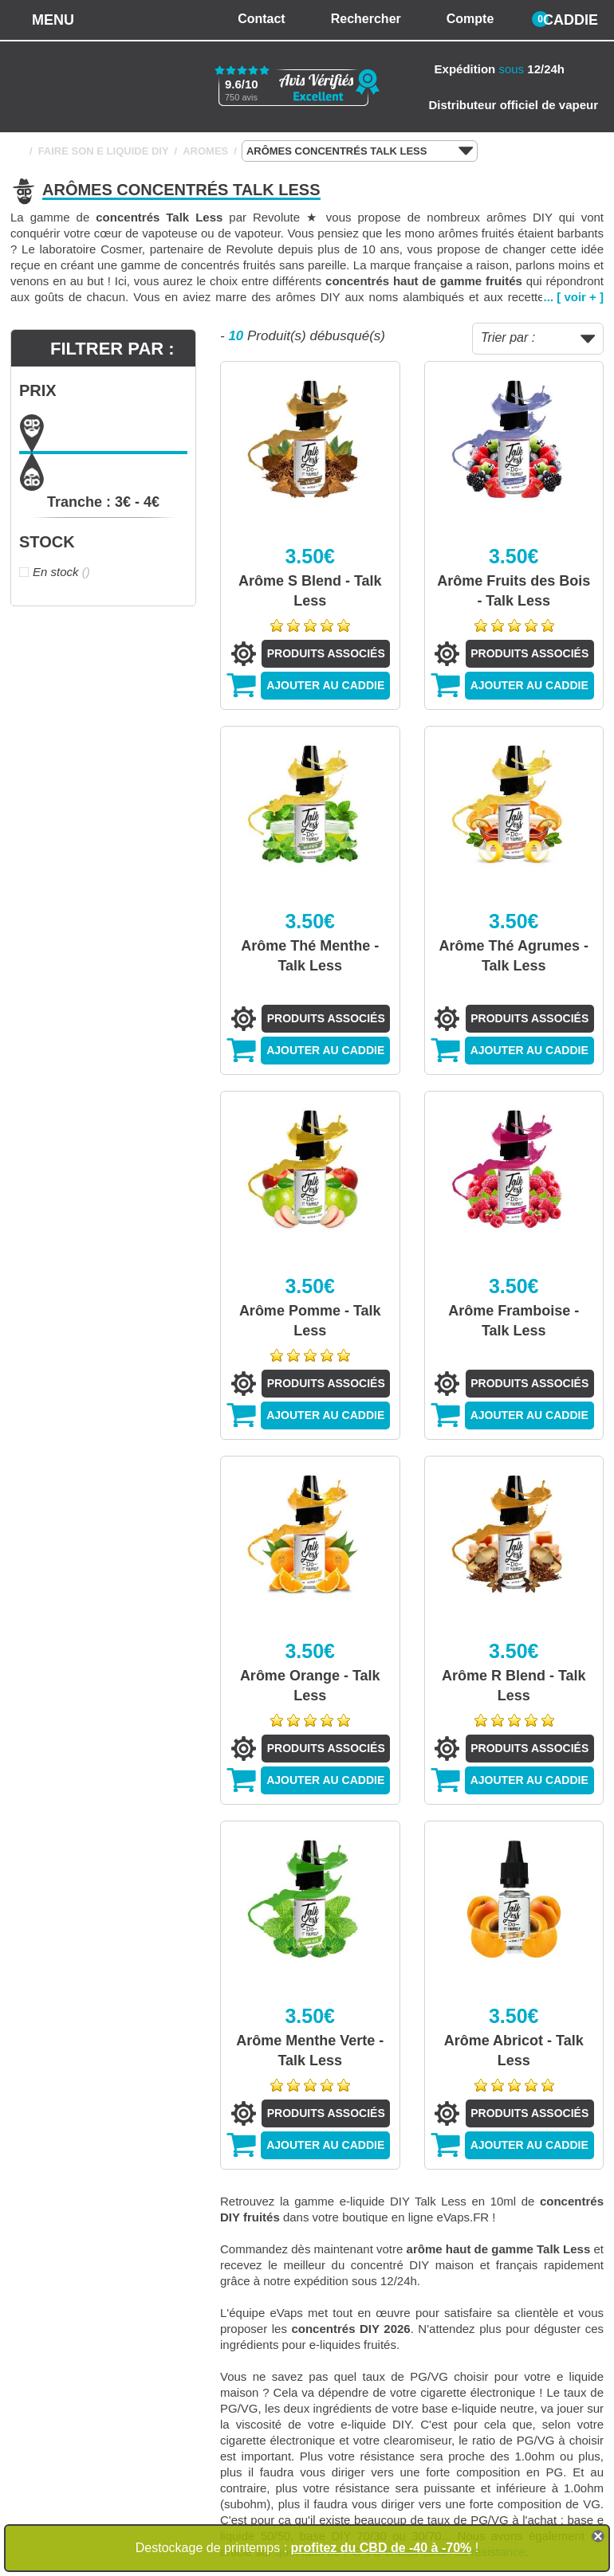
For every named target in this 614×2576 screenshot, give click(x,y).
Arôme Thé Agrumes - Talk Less (513, 956)
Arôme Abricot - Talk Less (514, 2050)
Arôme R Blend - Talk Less (514, 1686)
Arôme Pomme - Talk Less (310, 1321)
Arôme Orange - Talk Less (310, 1686)
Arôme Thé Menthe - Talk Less (310, 956)
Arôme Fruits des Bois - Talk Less (513, 591)
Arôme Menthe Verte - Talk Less (310, 2050)
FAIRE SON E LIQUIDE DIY (103, 151)
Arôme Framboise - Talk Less (513, 1321)
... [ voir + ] (574, 297)
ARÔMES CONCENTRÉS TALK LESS (360, 151)
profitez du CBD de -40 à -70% (381, 2547)
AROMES (205, 151)
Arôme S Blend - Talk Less (310, 591)
